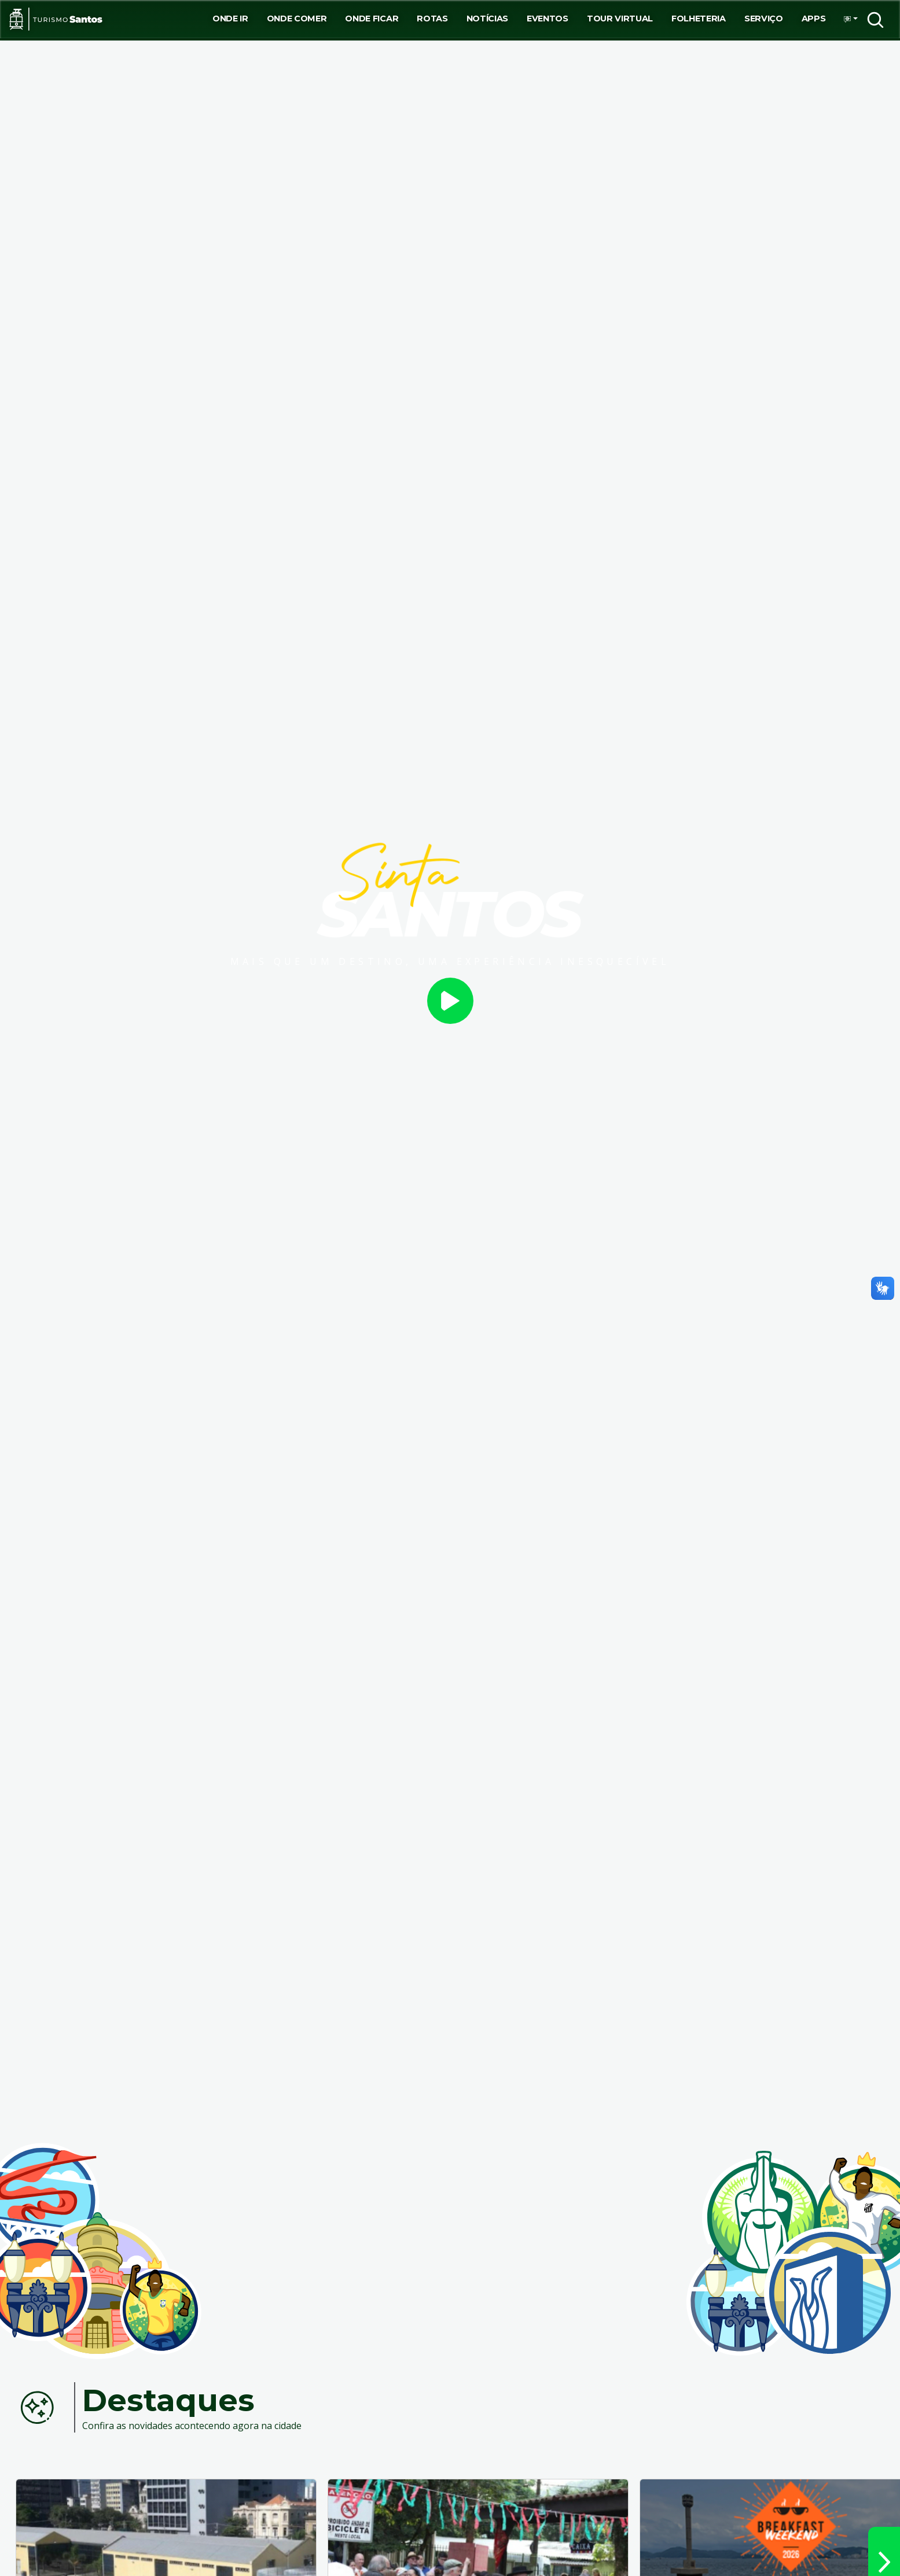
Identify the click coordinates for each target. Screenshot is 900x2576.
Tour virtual (620, 18)
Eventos (547, 18)
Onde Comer (297, 18)
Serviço (763, 18)
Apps (814, 18)
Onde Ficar (371, 18)
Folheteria (698, 18)
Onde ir (230, 18)
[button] (847, 19)
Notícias (487, 18)
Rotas (432, 18)
